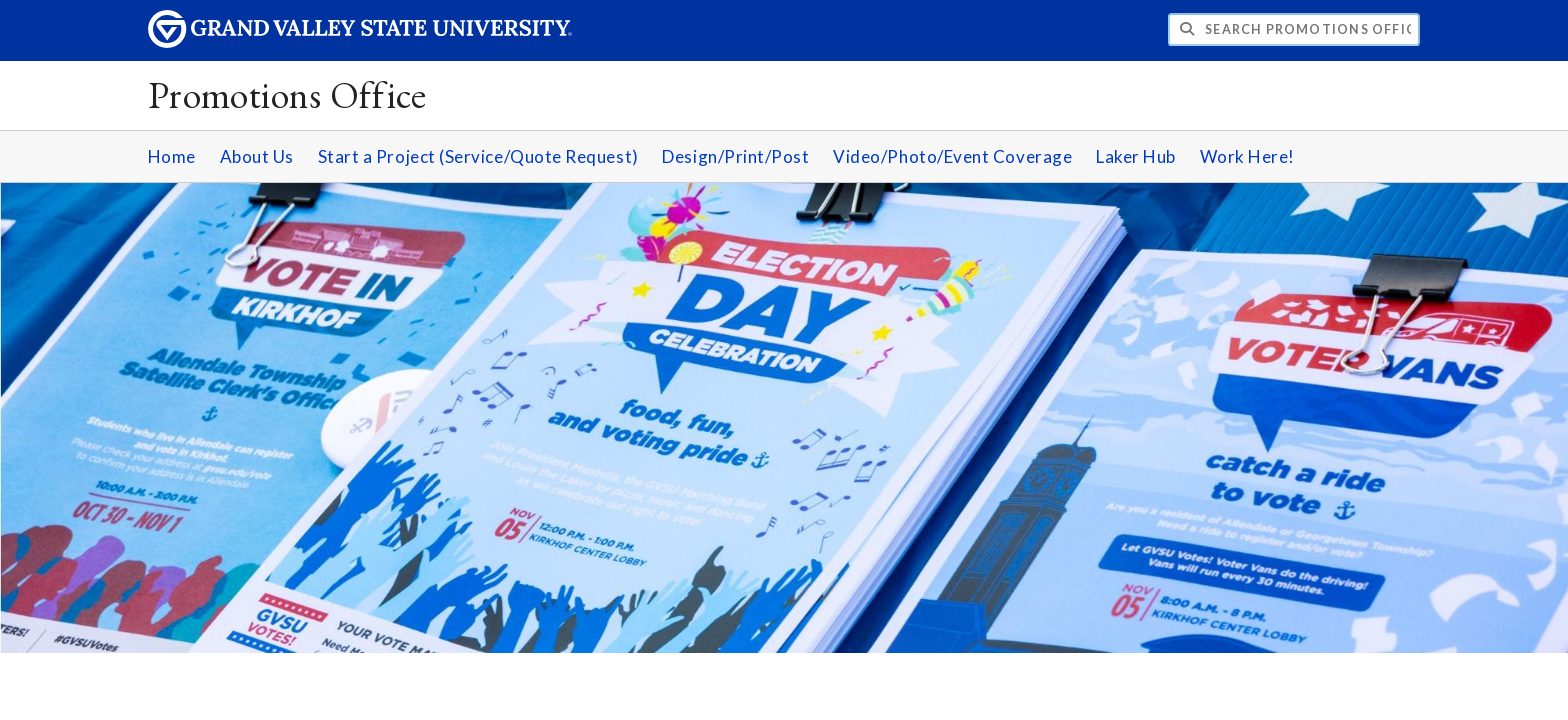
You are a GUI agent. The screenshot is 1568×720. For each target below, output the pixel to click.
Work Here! (1247, 156)
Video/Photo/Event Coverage (952, 156)
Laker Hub (1136, 156)
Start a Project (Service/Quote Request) (478, 156)
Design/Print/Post (735, 156)
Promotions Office (287, 94)
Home (172, 156)
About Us (257, 156)
